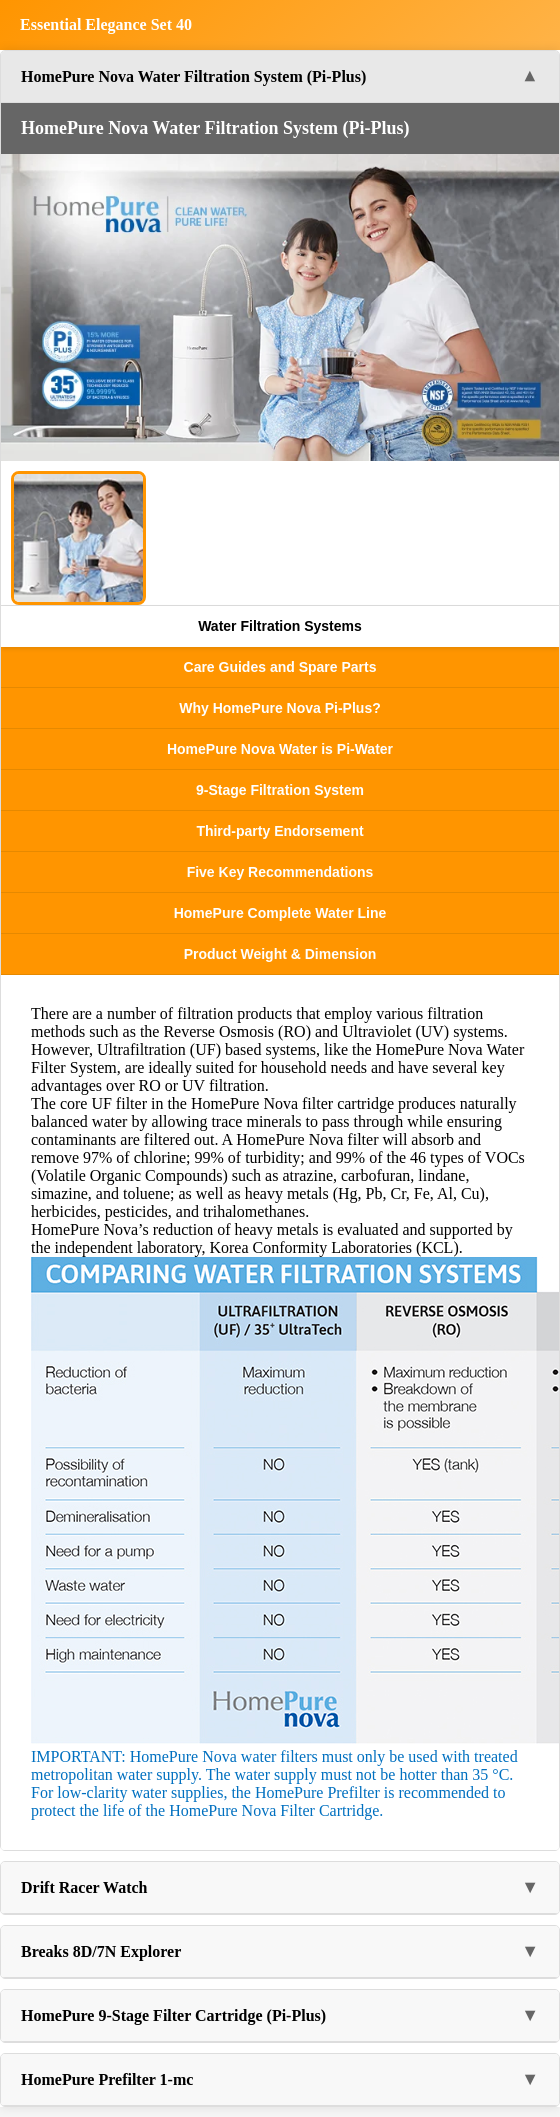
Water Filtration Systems (280, 626)
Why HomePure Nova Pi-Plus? (279, 708)
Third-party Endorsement (279, 831)
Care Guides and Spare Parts (280, 667)
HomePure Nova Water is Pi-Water (280, 749)
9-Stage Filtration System (280, 790)
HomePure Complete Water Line (280, 913)
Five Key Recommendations (280, 872)
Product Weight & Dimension (280, 954)
